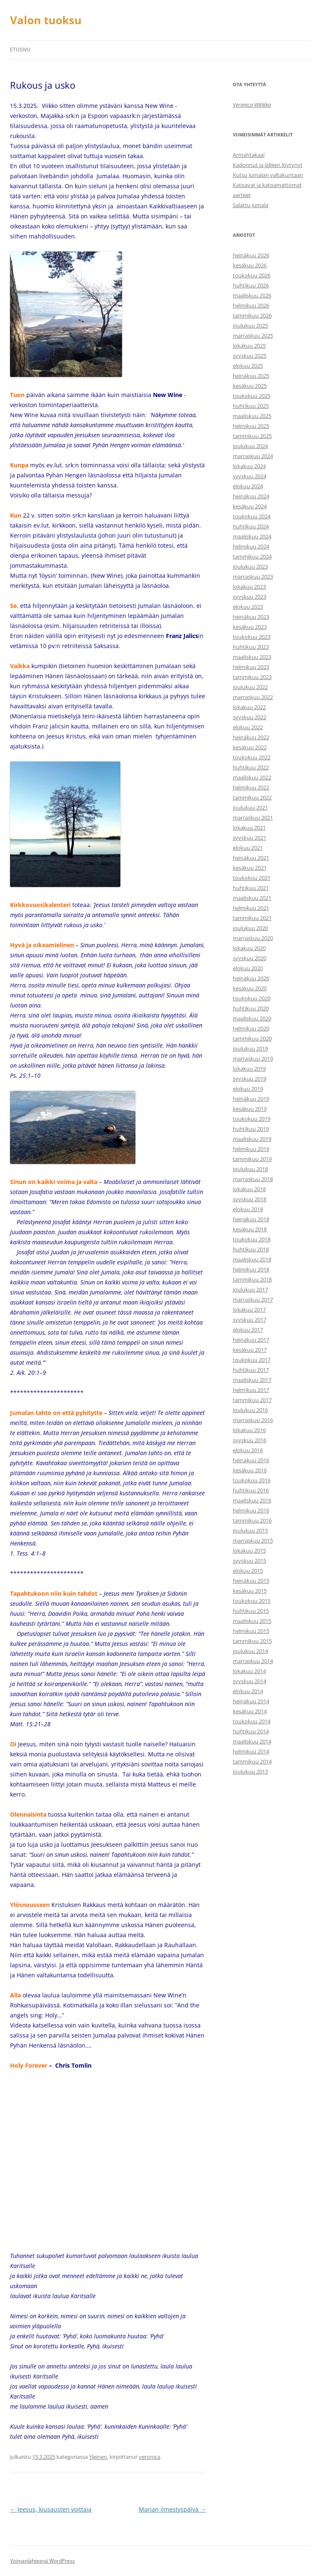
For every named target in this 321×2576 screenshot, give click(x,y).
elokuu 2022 (248, 727)
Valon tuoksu (46, 20)
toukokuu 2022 (251, 757)
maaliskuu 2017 (252, 1380)
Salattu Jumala (250, 205)
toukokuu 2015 (251, 1601)
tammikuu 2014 (252, 1761)
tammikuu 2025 (252, 436)
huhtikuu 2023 (251, 647)
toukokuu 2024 (251, 516)
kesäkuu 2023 (250, 627)
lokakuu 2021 (249, 827)
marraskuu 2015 (253, 1540)
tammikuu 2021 (252, 918)
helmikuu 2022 (251, 787)
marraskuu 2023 (253, 576)
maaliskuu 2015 (252, 1621)
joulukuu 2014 (250, 1651)
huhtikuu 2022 (251, 767)
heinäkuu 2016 (251, 1460)
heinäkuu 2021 (251, 857)
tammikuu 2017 (252, 1400)
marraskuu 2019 (253, 1058)
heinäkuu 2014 (251, 1701)
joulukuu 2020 (250, 928)
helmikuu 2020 (251, 1028)
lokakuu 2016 (249, 1430)
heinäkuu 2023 (251, 616)
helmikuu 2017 (251, 1390)
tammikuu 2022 (252, 797)
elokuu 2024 (248, 486)
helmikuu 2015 (251, 1631)
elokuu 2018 (248, 1209)
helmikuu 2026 (251, 305)
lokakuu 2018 (249, 1189)
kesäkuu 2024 (250, 506)
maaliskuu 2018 (252, 1259)
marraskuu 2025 (253, 335)
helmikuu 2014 (251, 1751)
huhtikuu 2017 (251, 1370)
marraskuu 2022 (253, 697)
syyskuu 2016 (249, 1440)
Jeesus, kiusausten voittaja (51, 2509)
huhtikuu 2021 (251, 888)
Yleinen (98, 2457)
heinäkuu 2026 (251, 255)
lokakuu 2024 (249, 466)
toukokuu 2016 (251, 1480)
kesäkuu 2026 (250, 265)
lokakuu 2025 (249, 345)
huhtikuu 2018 (251, 1249)
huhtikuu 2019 (251, 1129)
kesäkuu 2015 (250, 1590)
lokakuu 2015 (249, 1550)
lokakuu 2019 (249, 1068)
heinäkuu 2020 (251, 978)
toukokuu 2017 (251, 1360)
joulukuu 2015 (250, 1530)
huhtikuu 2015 (251, 1611)
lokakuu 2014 (249, 1671)
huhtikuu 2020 (251, 1008)
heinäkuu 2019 (251, 1098)
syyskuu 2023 (249, 596)
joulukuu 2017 (250, 1289)
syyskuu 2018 (249, 1199)
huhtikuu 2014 (251, 1731)
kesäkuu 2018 (250, 1229)
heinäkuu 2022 (251, 737)
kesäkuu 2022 (250, 747)
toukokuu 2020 (251, 998)
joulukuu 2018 (250, 1169)
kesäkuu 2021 (250, 867)
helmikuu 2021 (251, 908)
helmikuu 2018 (251, 1269)
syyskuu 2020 (249, 958)
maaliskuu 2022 (252, 777)
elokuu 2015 (248, 1570)
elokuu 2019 (248, 1088)
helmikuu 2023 (251, 667)
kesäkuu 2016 (250, 1470)
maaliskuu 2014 (252, 1741)
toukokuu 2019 (251, 1119)
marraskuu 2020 (253, 938)
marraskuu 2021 (253, 817)
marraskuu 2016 (253, 1420)
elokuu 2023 (248, 606)
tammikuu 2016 (252, 1520)
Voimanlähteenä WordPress (42, 2560)
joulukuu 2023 (250, 566)
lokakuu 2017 (249, 1309)
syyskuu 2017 (249, 1319)
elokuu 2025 (248, 365)
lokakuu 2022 (249, 707)
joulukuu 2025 (250, 325)
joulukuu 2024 (250, 446)
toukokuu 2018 (251, 1239)
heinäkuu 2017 (251, 1339)
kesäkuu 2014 (250, 1711)
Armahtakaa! (249, 155)
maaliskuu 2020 (252, 1018)
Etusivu (20, 49)
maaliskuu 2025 (252, 416)
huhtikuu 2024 (251, 526)
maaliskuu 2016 (252, 1500)
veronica (149, 2457)
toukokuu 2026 (251, 275)
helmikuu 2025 (251, 426)
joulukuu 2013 (250, 1771)
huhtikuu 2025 (251, 406)
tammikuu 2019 (252, 1159)
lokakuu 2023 (249, 586)
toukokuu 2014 (251, 1721)
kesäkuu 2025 (250, 386)
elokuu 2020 (248, 968)
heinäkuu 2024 (251, 496)
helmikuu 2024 (251, 546)
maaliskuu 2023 (252, 657)
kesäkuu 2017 (250, 1349)
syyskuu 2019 (249, 1078)
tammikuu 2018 (252, 1279)
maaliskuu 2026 (252, 295)
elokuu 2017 (248, 1329)
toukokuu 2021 (251, 878)
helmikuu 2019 (251, 1149)
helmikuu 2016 (251, 1510)
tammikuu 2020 (252, 1038)
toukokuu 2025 (251, 396)
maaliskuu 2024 (252, 536)
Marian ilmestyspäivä (172, 2509)
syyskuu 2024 (249, 476)
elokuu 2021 (248, 847)
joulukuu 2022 (250, 687)
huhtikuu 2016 (251, 1490)
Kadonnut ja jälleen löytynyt (268, 165)
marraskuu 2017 (253, 1299)
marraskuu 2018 (253, 1179)
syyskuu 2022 (249, 717)
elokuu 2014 (248, 1691)
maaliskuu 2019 (252, 1139)
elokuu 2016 (248, 1450)
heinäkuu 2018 (251, 1219)
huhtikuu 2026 (251, 285)
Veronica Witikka (252, 104)
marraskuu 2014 (253, 1661)
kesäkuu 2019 (250, 1108)
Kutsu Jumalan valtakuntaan (268, 175)
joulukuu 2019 (250, 1048)
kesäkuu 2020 (250, 988)
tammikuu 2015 (252, 1641)
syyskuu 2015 (249, 1560)
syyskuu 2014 (249, 1681)
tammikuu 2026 (252, 315)
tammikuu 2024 (252, 556)
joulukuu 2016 (250, 1410)
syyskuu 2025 (249, 355)
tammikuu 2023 (252, 677)
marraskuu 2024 (253, 456)
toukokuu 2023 (251, 637)
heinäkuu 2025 (251, 375)
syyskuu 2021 (249, 837)
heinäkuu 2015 (251, 1580)
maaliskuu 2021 (252, 898)
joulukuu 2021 (250, 807)
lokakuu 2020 (249, 948)
